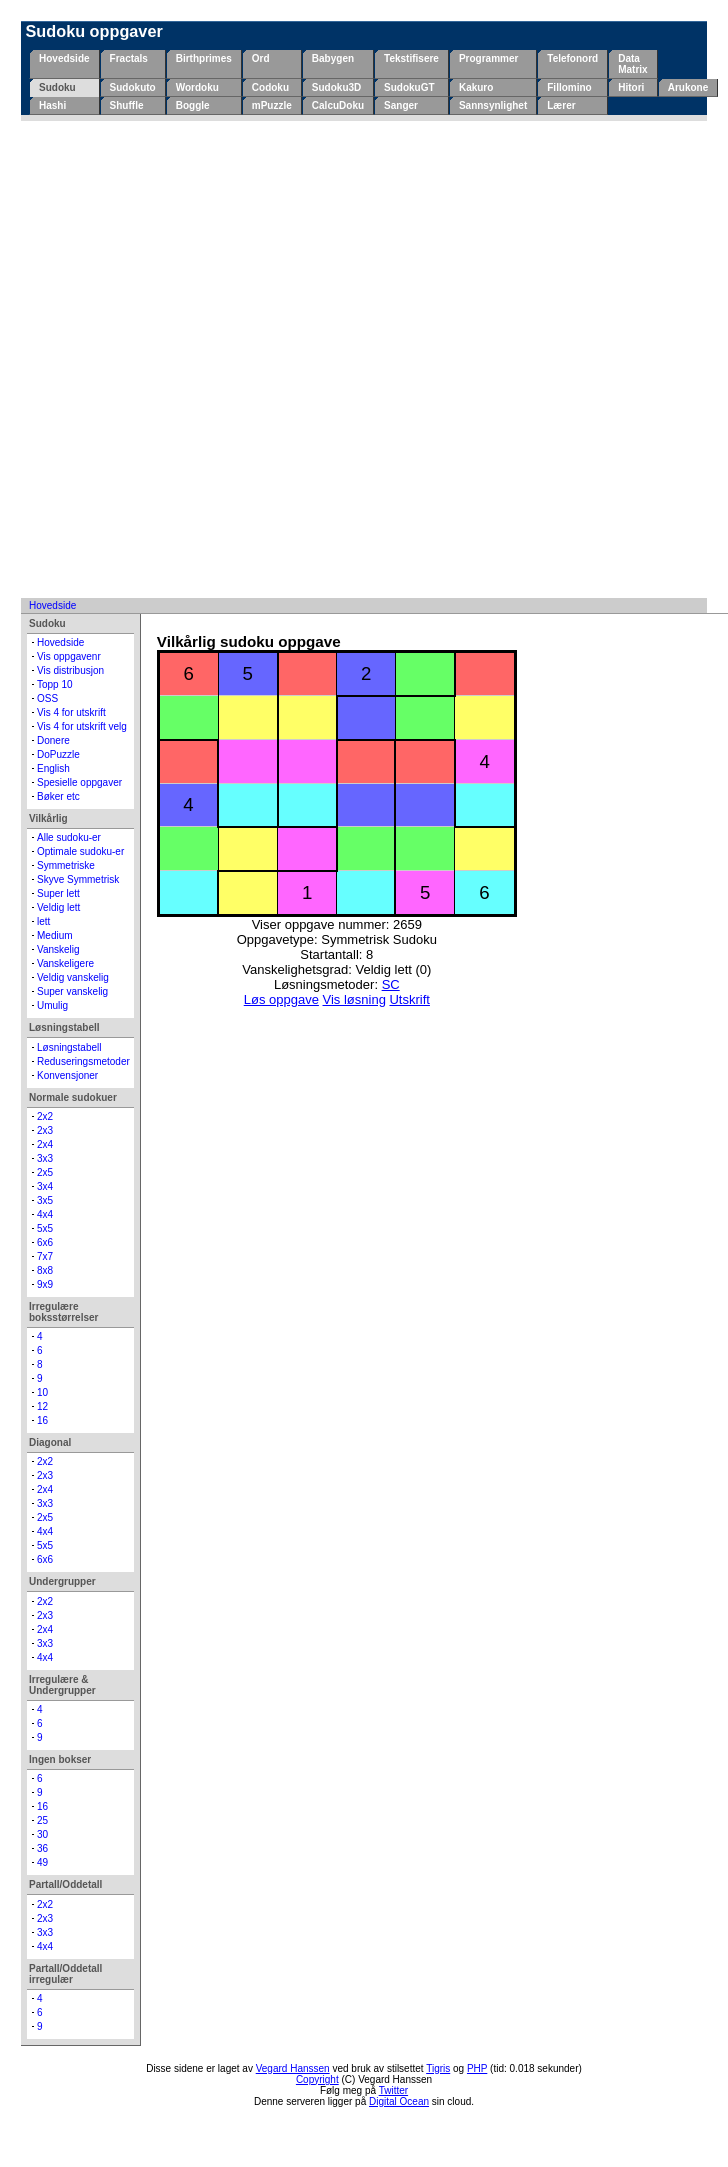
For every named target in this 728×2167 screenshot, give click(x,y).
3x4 (45, 1186)
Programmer (488, 58)
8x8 (45, 1270)
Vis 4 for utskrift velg (82, 726)
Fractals (129, 58)
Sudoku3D (336, 87)
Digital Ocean (399, 2101)
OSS (47, 698)
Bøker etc (58, 796)
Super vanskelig (72, 991)
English (53, 768)
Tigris (438, 2068)
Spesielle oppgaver (79, 782)
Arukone (688, 87)
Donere (53, 740)
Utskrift (409, 999)
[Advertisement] (228, 359)
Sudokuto (133, 87)
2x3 (45, 1130)
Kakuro (476, 87)
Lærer (561, 105)
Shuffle (127, 105)
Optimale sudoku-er (80, 851)
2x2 (45, 1116)
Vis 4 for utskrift (71, 712)
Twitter (393, 2090)
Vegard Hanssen (293, 2068)
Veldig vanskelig (73, 977)
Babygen (333, 58)
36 (42, 1848)
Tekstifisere (411, 58)
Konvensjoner (67, 1075)
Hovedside (64, 58)
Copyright (317, 2079)
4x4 (45, 1214)
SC (391, 984)
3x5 (45, 1200)
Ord (261, 58)
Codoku (270, 87)
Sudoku (57, 87)
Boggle (193, 105)
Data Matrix (632, 64)
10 (42, 1392)
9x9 (45, 1284)
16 (42, 1420)
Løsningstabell (69, 1047)
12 (42, 1406)
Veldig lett (58, 907)
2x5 (45, 1172)
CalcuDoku (338, 105)
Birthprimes (204, 58)
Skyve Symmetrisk (78, 879)
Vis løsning (354, 999)
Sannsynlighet (493, 105)
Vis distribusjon (70, 670)
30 (42, 1834)
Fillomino (569, 87)
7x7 (45, 1256)
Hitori (631, 87)
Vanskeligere (65, 963)
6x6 (45, 1242)
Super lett (58, 893)
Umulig (52, 1005)
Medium (55, 935)
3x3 (45, 1158)
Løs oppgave (281, 999)
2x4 (45, 1144)
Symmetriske (66, 865)
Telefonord (572, 58)
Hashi (52, 105)
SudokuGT (409, 87)
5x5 (45, 1228)
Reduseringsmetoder (83, 1061)
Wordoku (197, 87)
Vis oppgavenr (69, 656)
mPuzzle (272, 105)
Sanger (401, 105)
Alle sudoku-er (69, 837)
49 (42, 1862)
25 (42, 1820)
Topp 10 (55, 684)
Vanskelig (58, 949)
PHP (477, 2068)
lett (43, 921)
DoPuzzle (58, 754)
